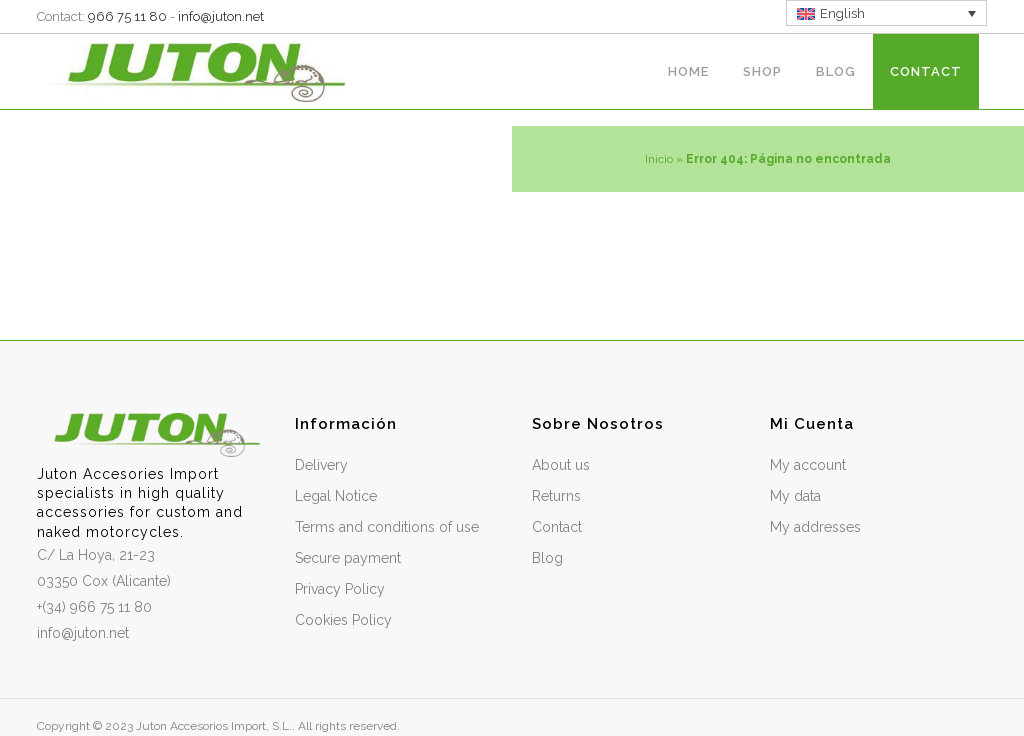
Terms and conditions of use (387, 527)
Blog (547, 558)
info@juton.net (221, 16)
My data (795, 496)
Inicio (659, 159)
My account (808, 465)
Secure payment (348, 558)
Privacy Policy (340, 589)
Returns (556, 496)
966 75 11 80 (127, 16)
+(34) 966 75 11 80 (94, 607)
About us (561, 465)
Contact (557, 527)
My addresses (815, 527)
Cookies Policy (343, 620)
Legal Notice (336, 496)
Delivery (321, 465)
